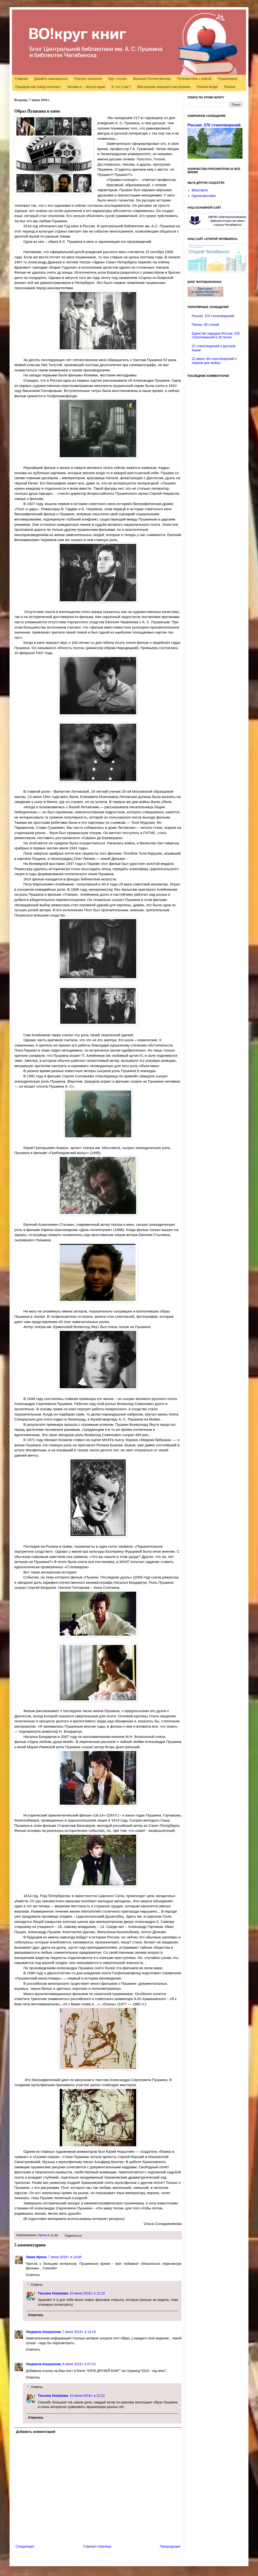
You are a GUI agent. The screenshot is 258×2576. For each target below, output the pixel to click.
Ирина (42, 2235)
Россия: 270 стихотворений (214, 125)
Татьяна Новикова (53, 2293)
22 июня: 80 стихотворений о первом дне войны (214, 361)
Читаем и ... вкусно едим (86, 87)
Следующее (25, 2546)
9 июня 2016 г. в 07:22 (79, 2364)
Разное (229, 87)
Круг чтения (117, 79)
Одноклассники (204, 196)
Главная (21, 79)
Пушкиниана (227, 79)
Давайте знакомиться (51, 79)
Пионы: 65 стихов (205, 324)
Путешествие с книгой (194, 79)
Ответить (33, 2275)
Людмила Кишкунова (43, 2332)
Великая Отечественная (152, 79)
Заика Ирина (36, 2257)
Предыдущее (170, 2546)
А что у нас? (121, 87)
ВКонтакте (200, 190)
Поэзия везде (207, 87)
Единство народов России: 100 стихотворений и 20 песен (216, 335)
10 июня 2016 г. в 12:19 (87, 2293)
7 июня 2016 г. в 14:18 (79, 2332)
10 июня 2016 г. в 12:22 (87, 2395)
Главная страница (97, 2546)
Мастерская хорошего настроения (163, 87)
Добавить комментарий (35, 2432)
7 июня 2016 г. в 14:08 (64, 2257)
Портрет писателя (88, 79)
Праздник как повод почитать (37, 87)
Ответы (36, 2285)
